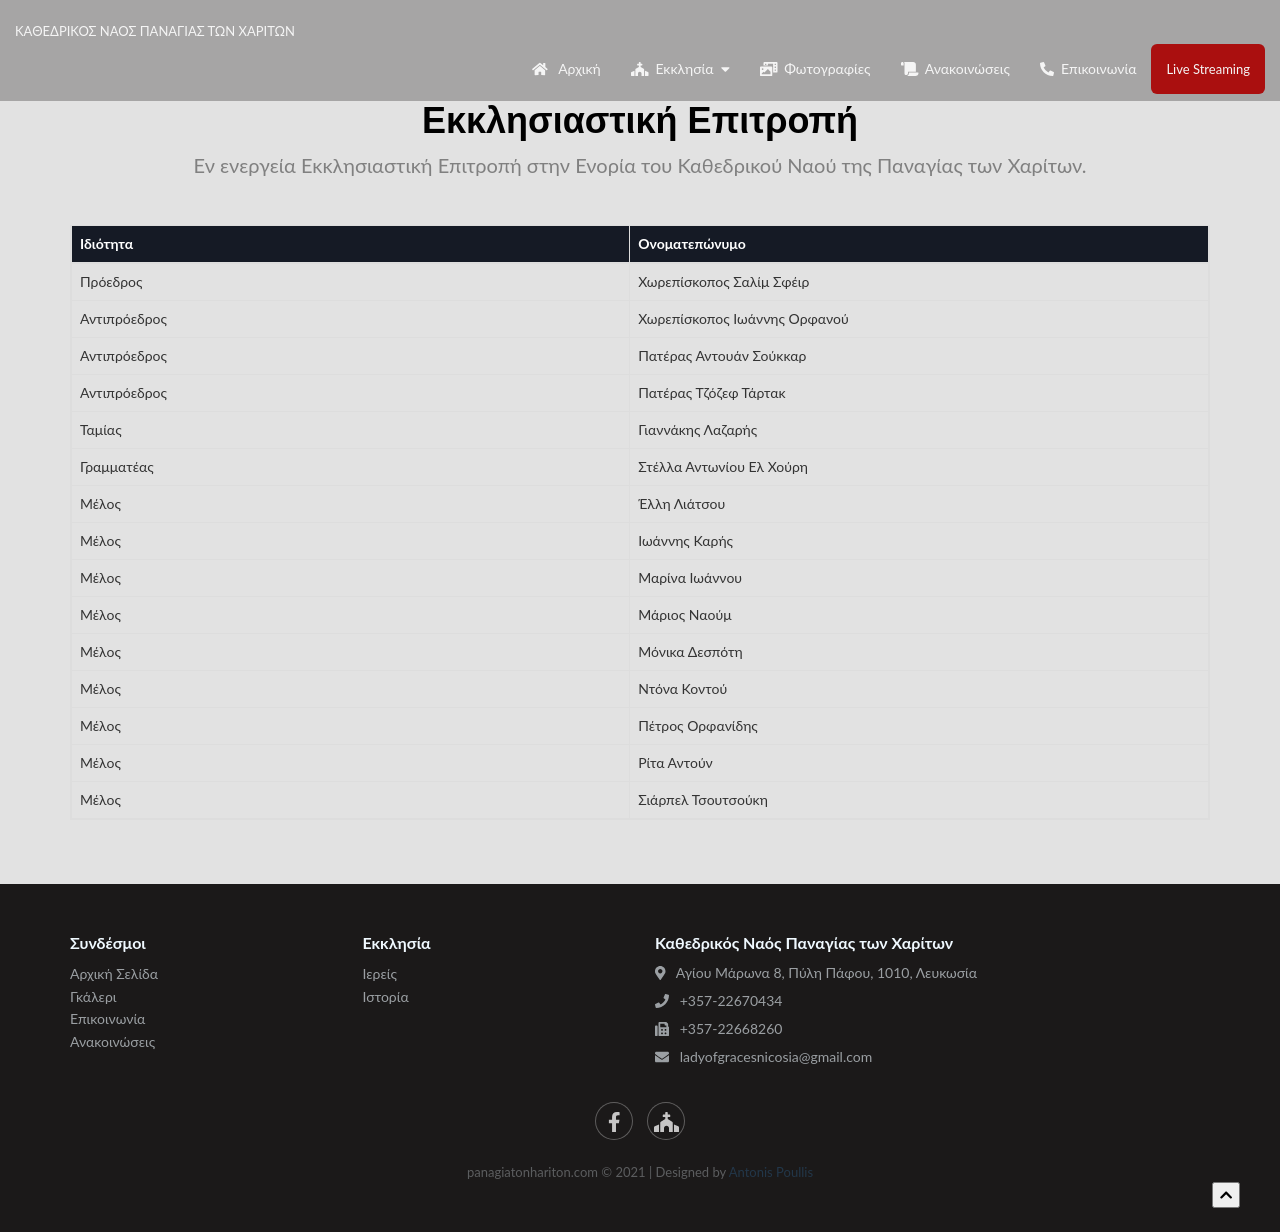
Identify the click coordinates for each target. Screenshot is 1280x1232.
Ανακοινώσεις (955, 68)
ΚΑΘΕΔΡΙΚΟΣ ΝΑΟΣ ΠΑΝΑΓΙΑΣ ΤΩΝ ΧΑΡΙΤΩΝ (188, 31)
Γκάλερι (93, 996)
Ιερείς (380, 973)
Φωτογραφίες (815, 68)
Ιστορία (386, 996)
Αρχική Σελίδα (114, 973)
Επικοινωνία (1088, 68)
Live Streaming (1208, 69)
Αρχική (566, 68)
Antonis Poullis (771, 1172)
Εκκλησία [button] (680, 68)
